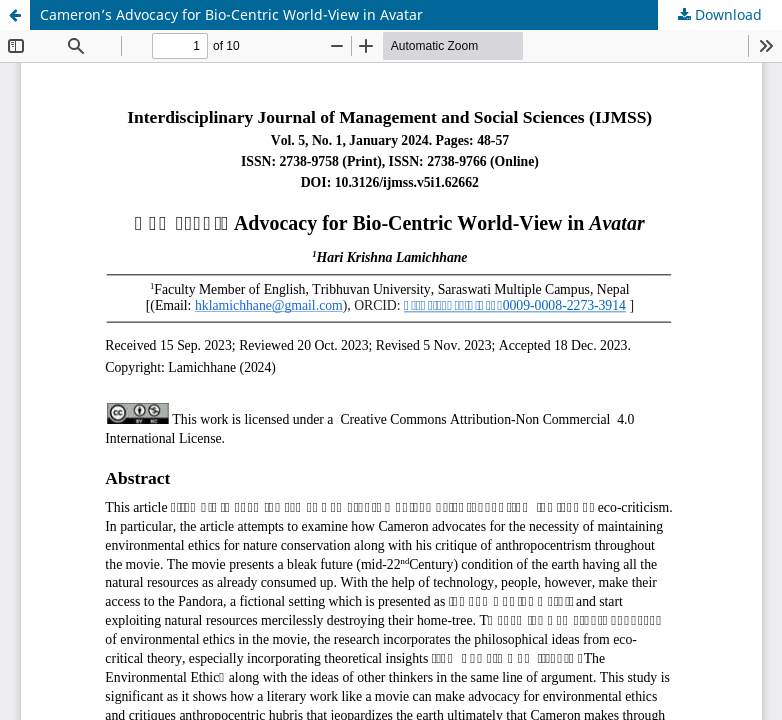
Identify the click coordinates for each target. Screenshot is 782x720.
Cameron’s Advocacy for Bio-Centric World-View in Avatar (231, 14)
